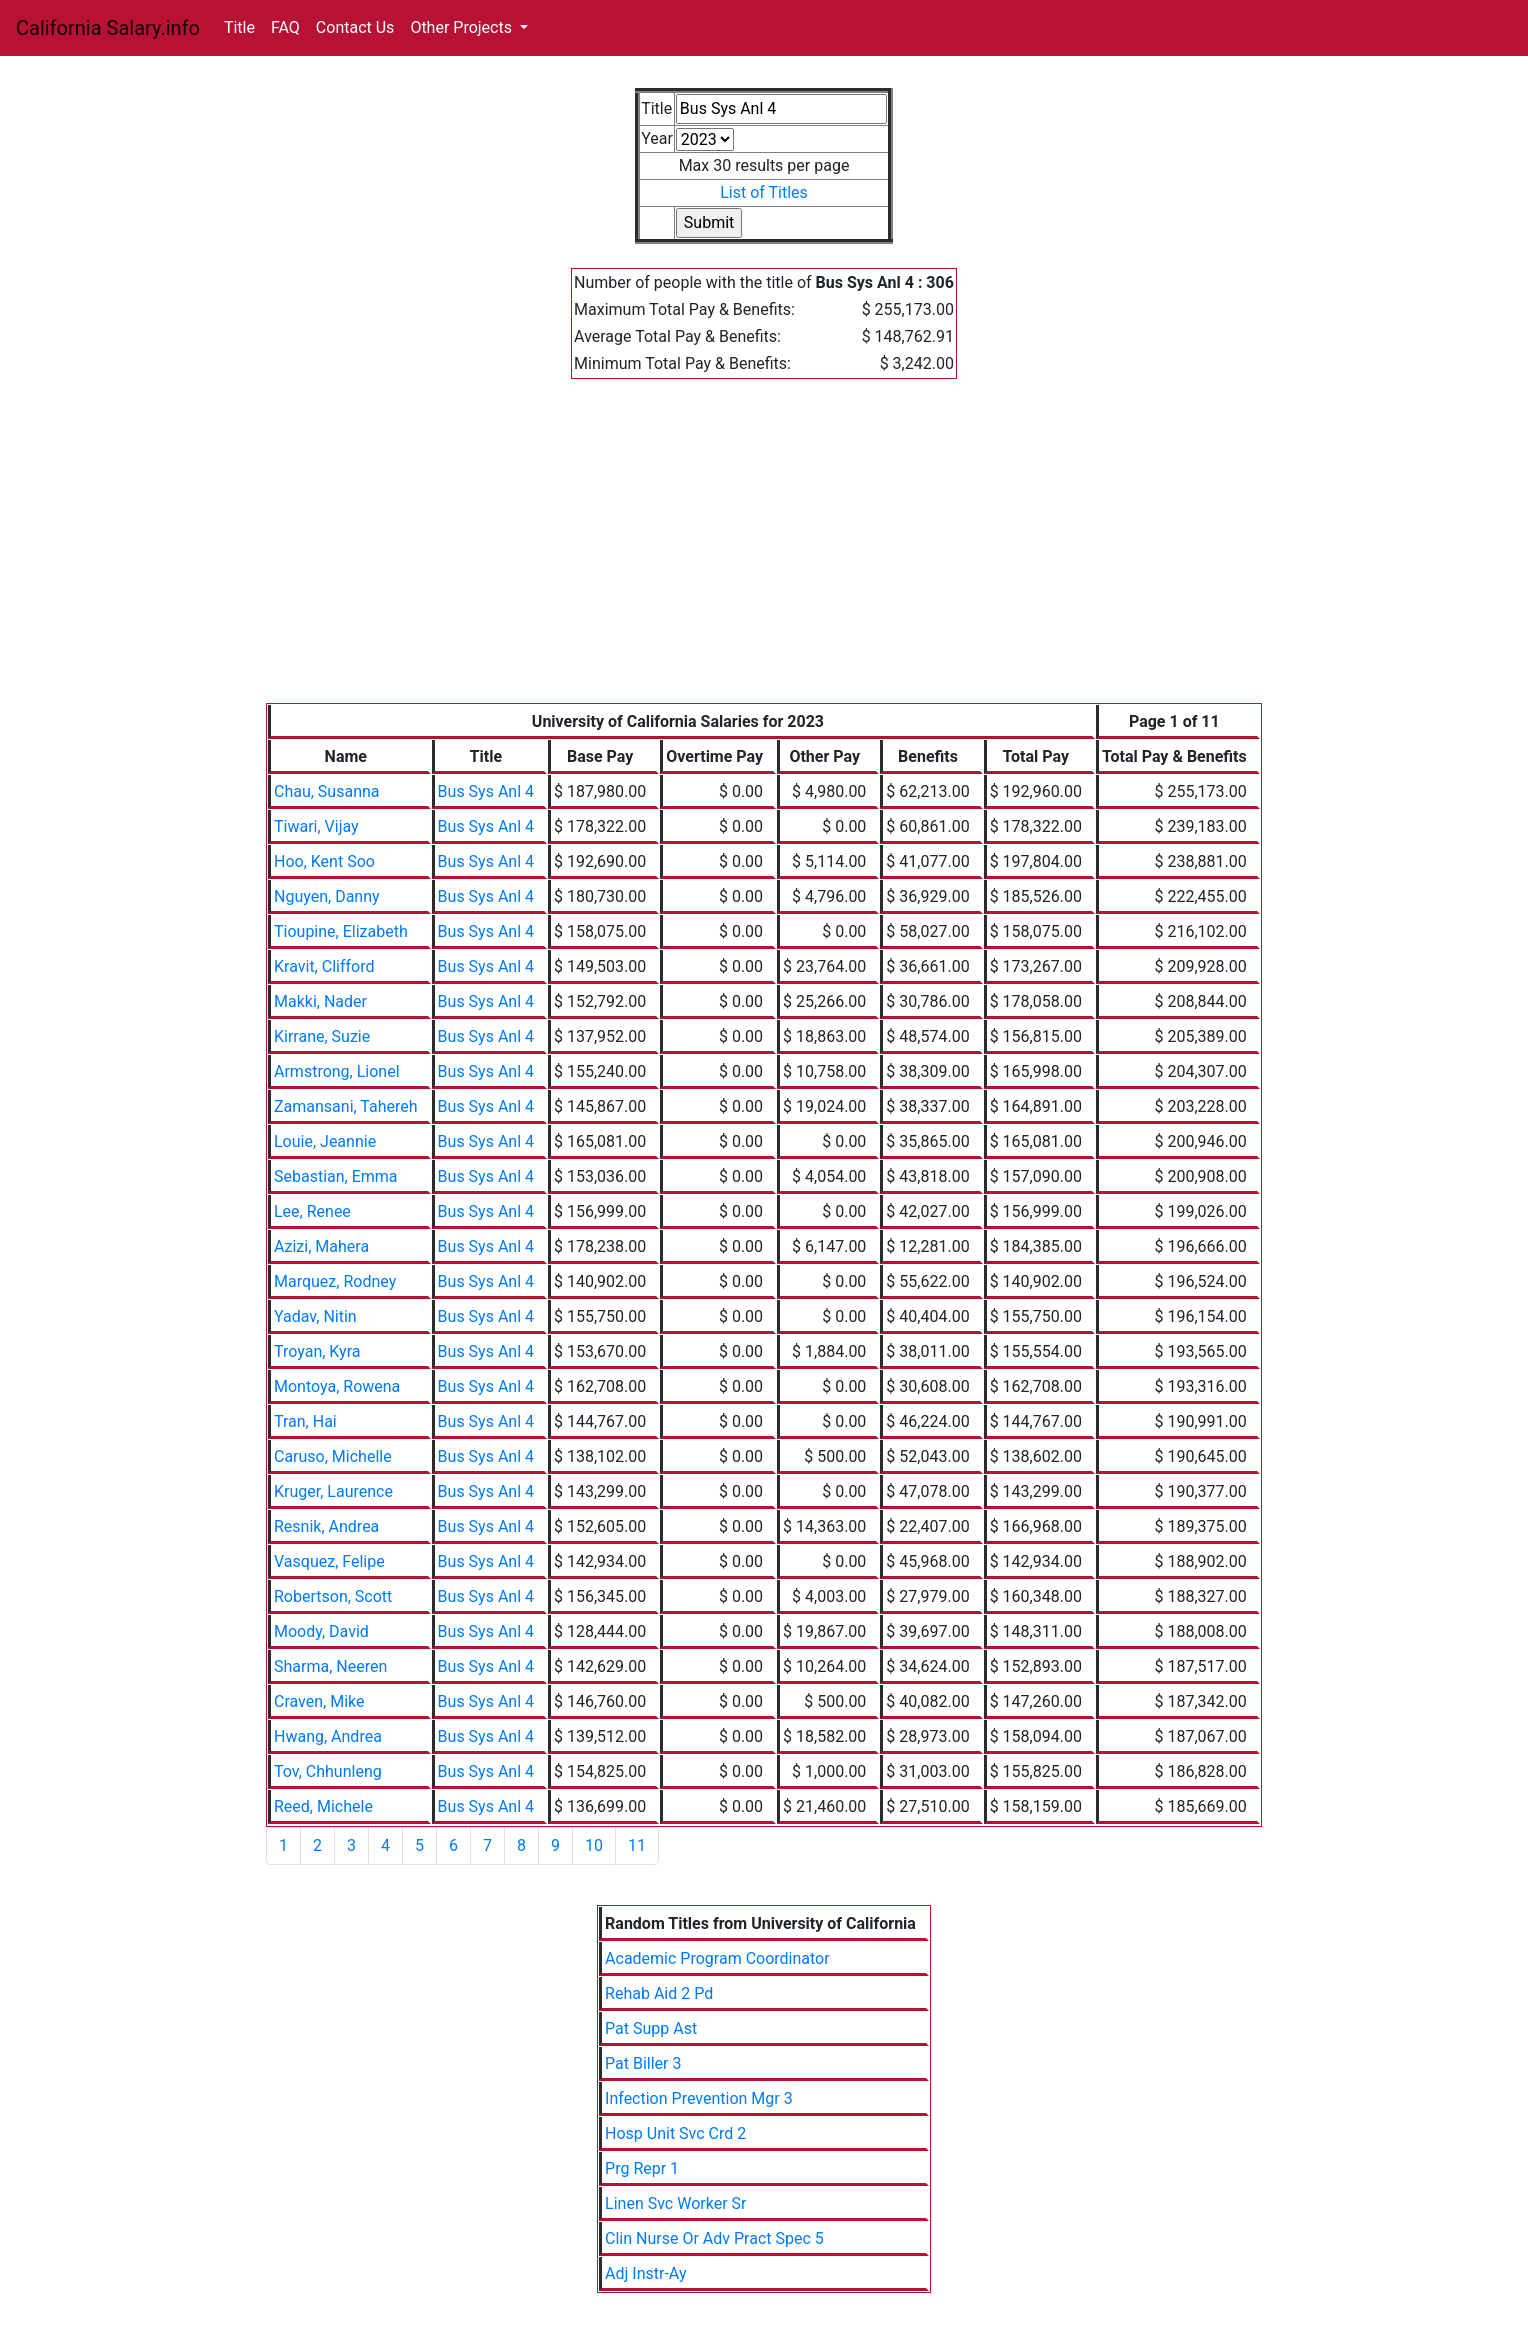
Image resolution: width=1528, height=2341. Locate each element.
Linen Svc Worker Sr (675, 2203)
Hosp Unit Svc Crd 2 (675, 2133)
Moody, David (321, 1631)
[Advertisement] (764, 553)
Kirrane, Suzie (322, 1036)
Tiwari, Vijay (316, 826)
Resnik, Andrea (326, 1526)
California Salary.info (108, 28)
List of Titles (764, 192)
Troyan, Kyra (317, 1351)
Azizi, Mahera (321, 1246)
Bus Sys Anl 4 (486, 791)
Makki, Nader (320, 1001)
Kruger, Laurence (333, 1491)
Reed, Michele (323, 1806)
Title (239, 27)
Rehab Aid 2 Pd (659, 1993)
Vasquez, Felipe (329, 1561)
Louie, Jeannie (325, 1141)
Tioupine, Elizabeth (341, 931)
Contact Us (355, 27)
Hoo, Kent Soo (324, 861)
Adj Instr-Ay (645, 2273)
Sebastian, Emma (336, 1176)
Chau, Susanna (327, 791)
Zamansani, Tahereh (346, 1106)
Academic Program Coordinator (717, 1958)
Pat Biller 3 (643, 2063)
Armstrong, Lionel (337, 1071)
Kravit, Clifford (324, 966)
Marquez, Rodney (335, 1281)
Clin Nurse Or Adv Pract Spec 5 (714, 2238)
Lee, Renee (312, 1211)
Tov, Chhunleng (328, 1771)
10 (594, 1845)
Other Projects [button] (463, 27)
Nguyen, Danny (327, 896)
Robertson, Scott (333, 1596)
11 (637, 1845)
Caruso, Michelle (333, 1456)
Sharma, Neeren (330, 1666)
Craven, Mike (319, 1701)
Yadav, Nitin (315, 1316)
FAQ (285, 27)
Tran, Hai (305, 1421)
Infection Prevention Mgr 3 (699, 2098)
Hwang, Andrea (328, 1736)
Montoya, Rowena (337, 1386)
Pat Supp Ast (651, 2028)
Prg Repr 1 (642, 2168)
